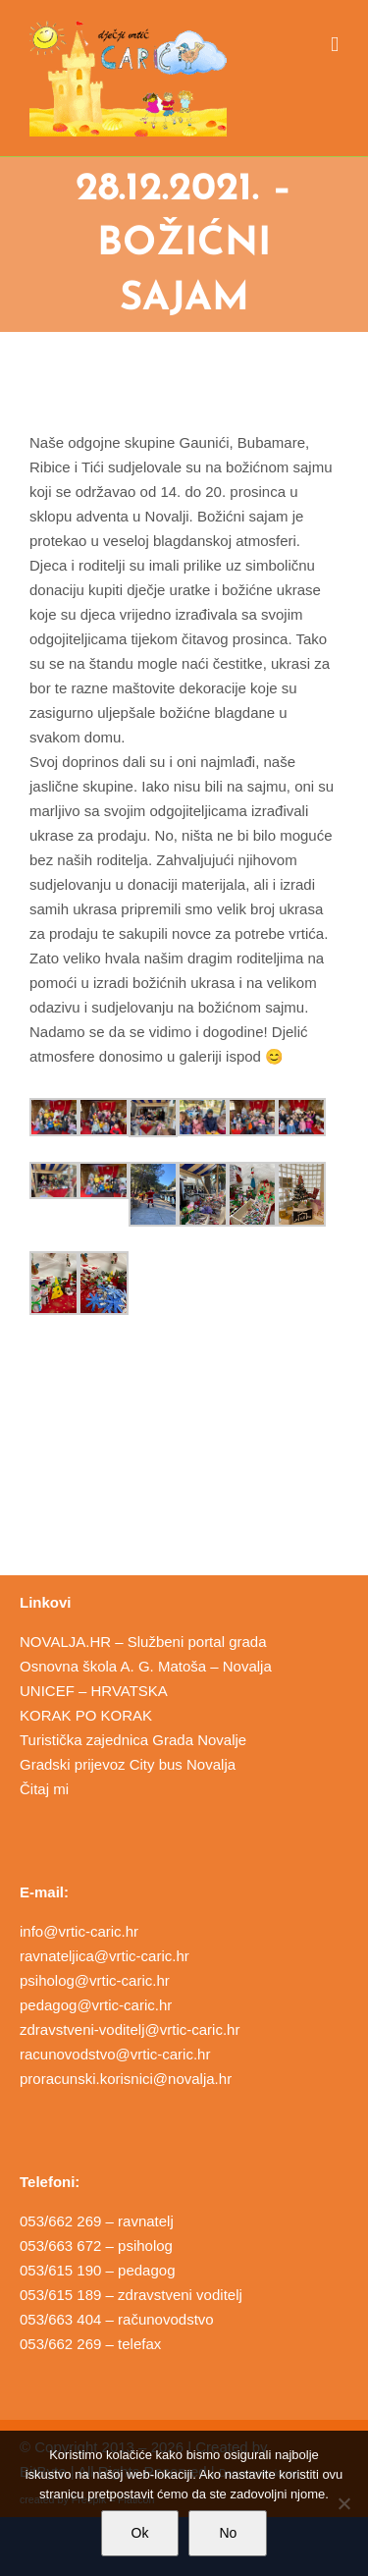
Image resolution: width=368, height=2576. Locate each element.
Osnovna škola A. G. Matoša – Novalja (146, 1666)
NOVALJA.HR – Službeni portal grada (143, 1641)
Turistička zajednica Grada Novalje (133, 1739)
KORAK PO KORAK (86, 1715)
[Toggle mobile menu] (335, 44)
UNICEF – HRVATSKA (94, 1690)
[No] (343, 2503)
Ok (140, 2533)
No (228, 2533)
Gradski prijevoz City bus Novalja (128, 1764)
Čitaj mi (44, 1789)
